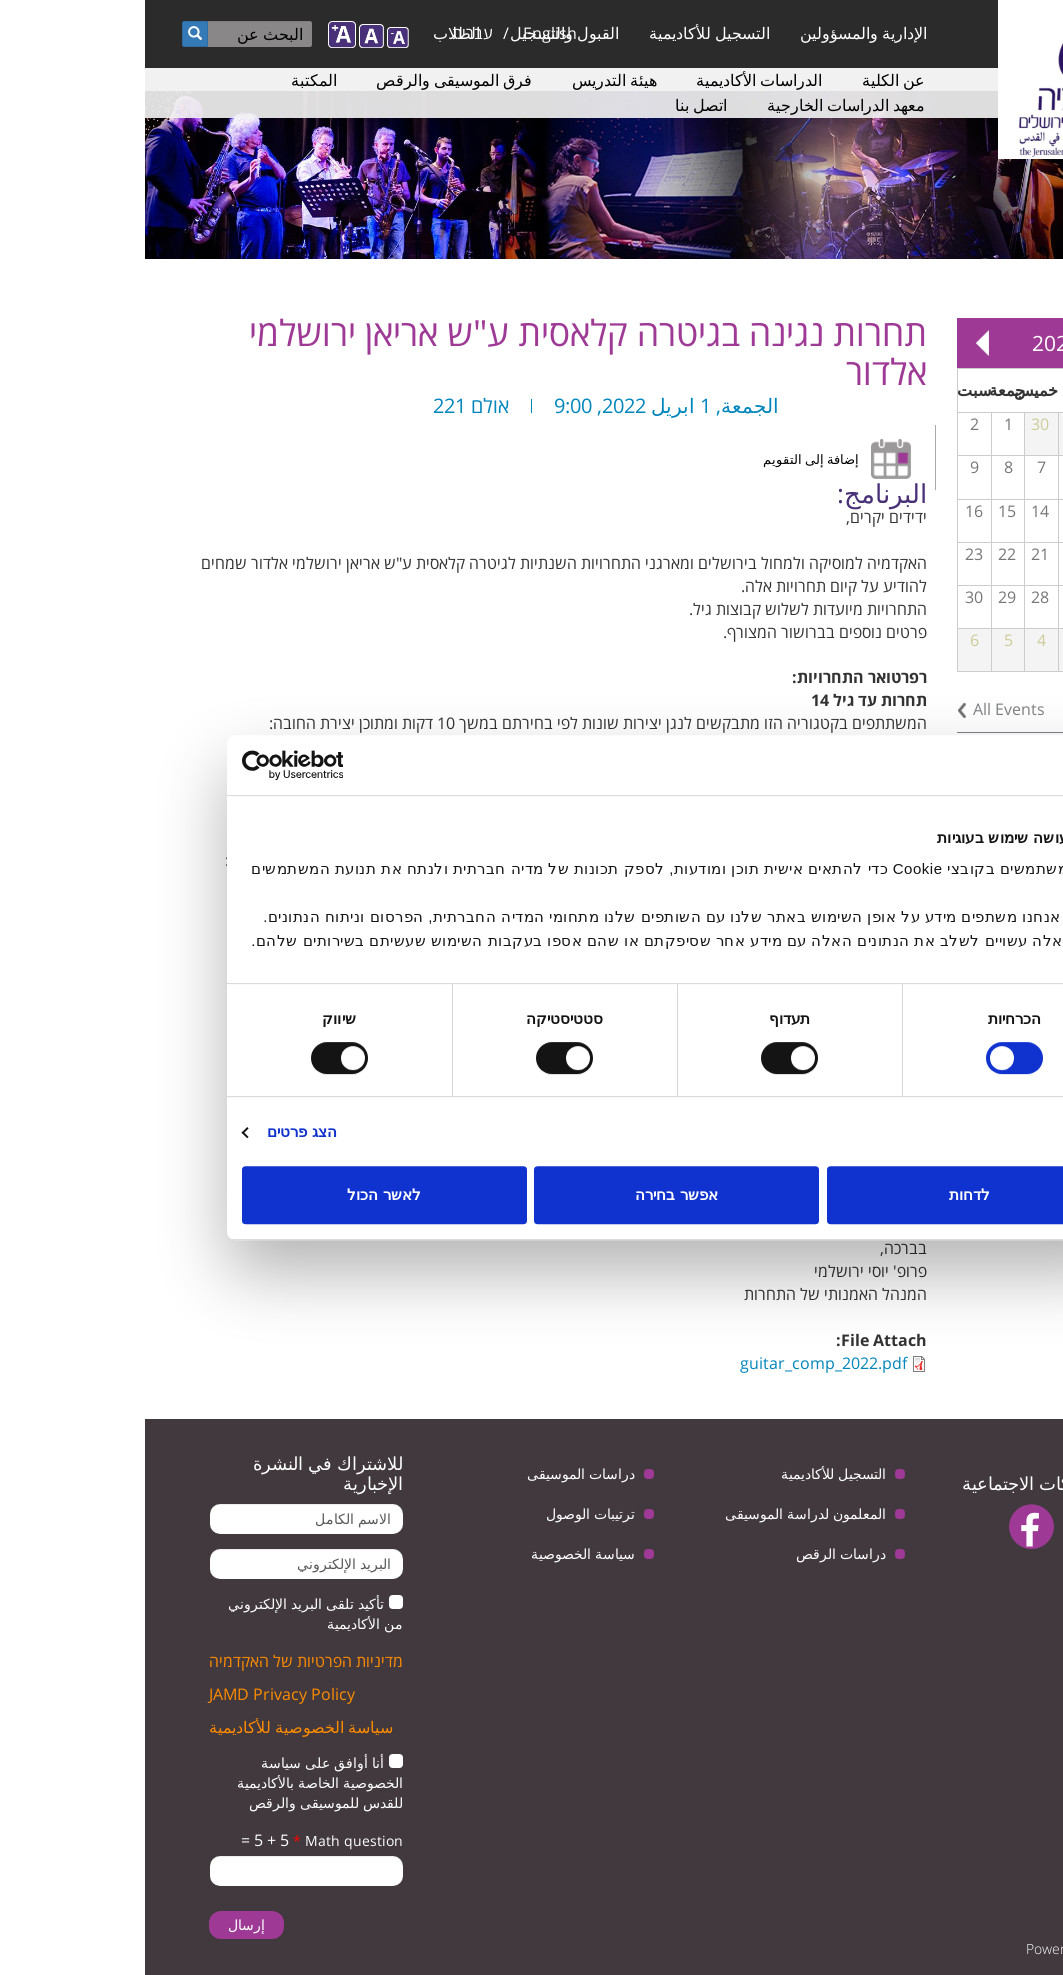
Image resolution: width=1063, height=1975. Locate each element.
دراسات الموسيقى (436, 1473)
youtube (948, 1526)
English (405, 33)
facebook (886, 1526)
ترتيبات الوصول (445, 1513)
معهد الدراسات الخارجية (701, 105)
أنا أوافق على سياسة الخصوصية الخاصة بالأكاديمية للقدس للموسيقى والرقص (175, 1782)
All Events (864, 709)
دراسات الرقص (696, 1553)
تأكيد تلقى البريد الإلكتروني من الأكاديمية (170, 1613)
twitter (1010, 1526)
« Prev (1023, 343)
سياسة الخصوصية (438, 1553)
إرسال (101, 1924)
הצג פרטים (157, 1131)
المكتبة (169, 80)
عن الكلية (748, 80)
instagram (993, 1577)
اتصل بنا (556, 105)
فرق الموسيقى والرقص (309, 80)
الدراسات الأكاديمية (614, 80)
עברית (327, 33)
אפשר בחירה (531, 1194)
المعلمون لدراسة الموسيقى (660, 1513)
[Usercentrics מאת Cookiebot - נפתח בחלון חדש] (184, 765)
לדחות (824, 1194)
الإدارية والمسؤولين (718, 33)
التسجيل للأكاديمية (564, 33)
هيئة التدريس (469, 80)
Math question (203, 1840)
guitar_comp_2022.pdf (678, 1363)
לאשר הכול (238, 1194)
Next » (837, 343)
